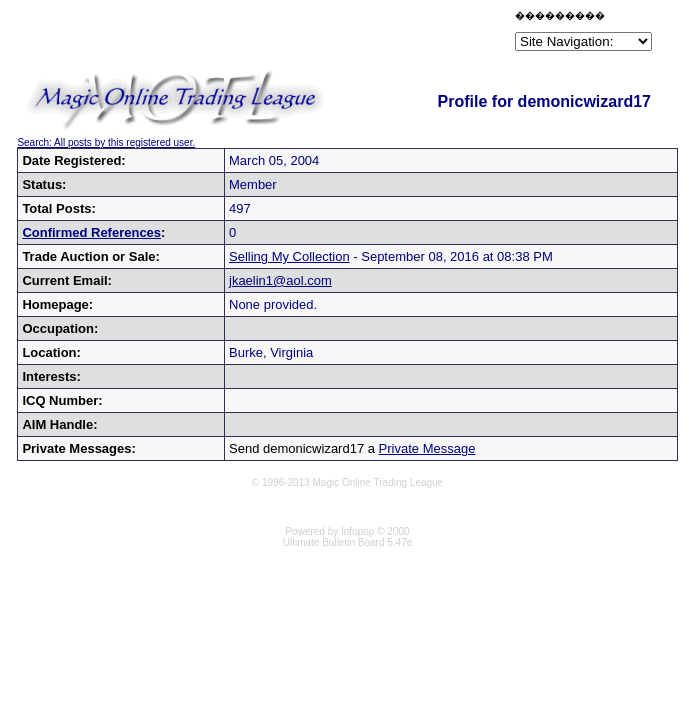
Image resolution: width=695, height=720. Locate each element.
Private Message (427, 448)
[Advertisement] (277, 34)
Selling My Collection (289, 256)
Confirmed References (91, 232)
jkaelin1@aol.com (280, 280)
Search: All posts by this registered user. (106, 142)
